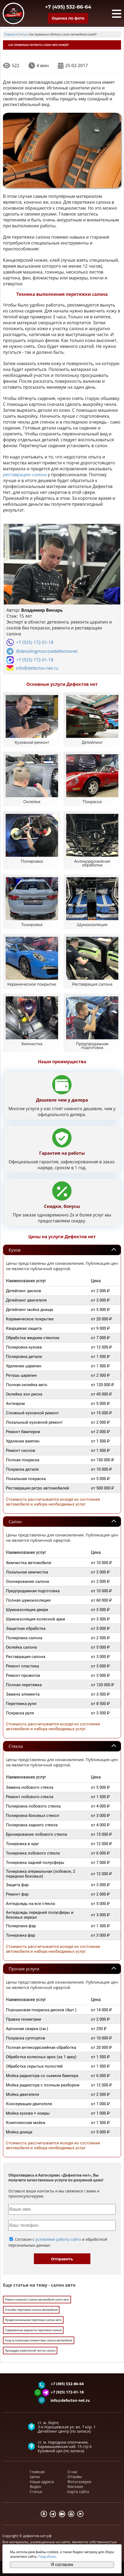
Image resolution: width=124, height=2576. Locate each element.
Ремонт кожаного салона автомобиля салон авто (37, 2303)
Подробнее (47, 2556)
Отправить (62, 2262)
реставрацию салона (25, 475)
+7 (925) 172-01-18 (34, 643)
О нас (73, 2475)
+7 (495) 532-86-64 (68, 7)
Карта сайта (78, 2495)
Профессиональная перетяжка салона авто (33, 2323)
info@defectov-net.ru (37, 668)
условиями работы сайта (58, 2242)
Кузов (14, 1253)
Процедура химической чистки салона (30, 2354)
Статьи (36, 2495)
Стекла (16, 1750)
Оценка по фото (68, 18)
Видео (35, 2490)
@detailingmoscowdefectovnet (46, 651)
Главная (37, 2475)
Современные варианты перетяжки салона (33, 2333)
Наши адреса (42, 2485)
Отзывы (75, 2480)
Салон (15, 1525)
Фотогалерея (79, 2485)
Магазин (75, 2490)
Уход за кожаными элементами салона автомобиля (38, 2344)
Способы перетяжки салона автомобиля (31, 2313)
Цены (35, 2480)
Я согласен (62, 2564)
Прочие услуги (24, 1972)
